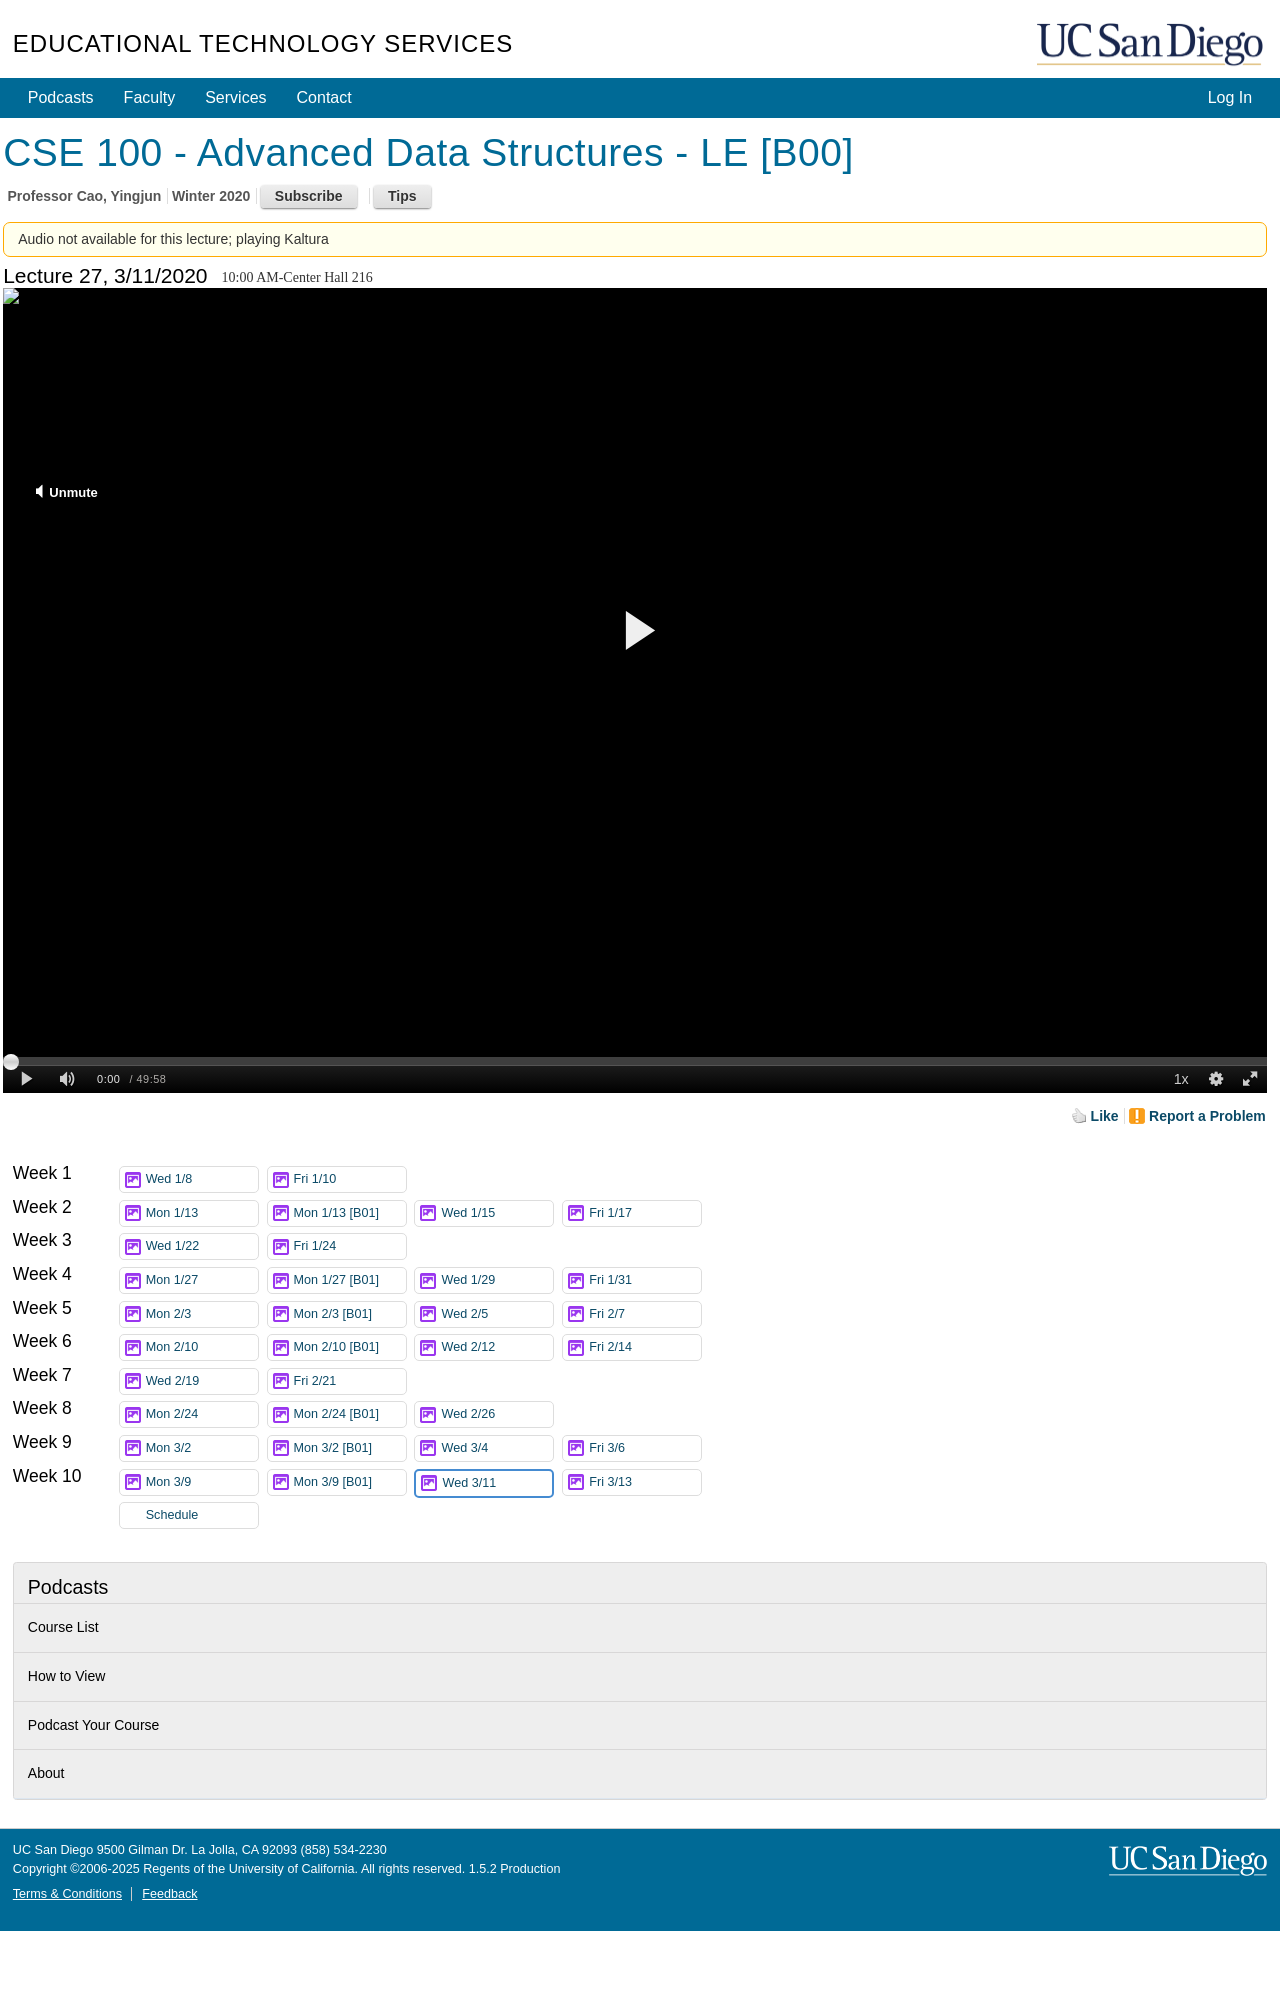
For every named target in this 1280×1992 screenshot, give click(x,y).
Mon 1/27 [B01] (350, 1280)
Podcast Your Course (94, 1725)
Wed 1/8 (202, 1179)
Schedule (172, 1515)
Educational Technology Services (263, 43)
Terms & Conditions (67, 1894)
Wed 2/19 (202, 1381)
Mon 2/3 (202, 1314)
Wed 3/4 (497, 1448)
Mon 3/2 (202, 1448)
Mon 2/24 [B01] (350, 1414)
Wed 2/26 (497, 1414)
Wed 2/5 (497, 1314)
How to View (67, 1676)
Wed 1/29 (497, 1280)
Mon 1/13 (202, 1213)
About (46, 1773)
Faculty (150, 97)
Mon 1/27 (202, 1280)
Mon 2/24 (202, 1414)
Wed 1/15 (497, 1213)
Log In (1230, 97)
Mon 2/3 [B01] (350, 1314)
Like (1105, 1116)
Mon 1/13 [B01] (350, 1213)
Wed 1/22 (202, 1246)
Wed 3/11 (497, 1483)
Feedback (169, 1894)
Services (235, 97)
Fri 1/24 (350, 1246)
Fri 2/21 (350, 1381)
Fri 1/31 (645, 1280)
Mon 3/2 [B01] (350, 1448)
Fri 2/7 (645, 1314)
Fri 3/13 (645, 1482)
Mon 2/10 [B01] (350, 1347)
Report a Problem (1207, 1116)
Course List (63, 1627)
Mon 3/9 (202, 1482)
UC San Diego (1152, 45)
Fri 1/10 (350, 1179)
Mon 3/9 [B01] (350, 1482)
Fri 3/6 (645, 1448)
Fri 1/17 (645, 1213)
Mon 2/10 (202, 1347)
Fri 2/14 (645, 1347)
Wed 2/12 (497, 1347)
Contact (324, 97)
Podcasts (61, 97)
